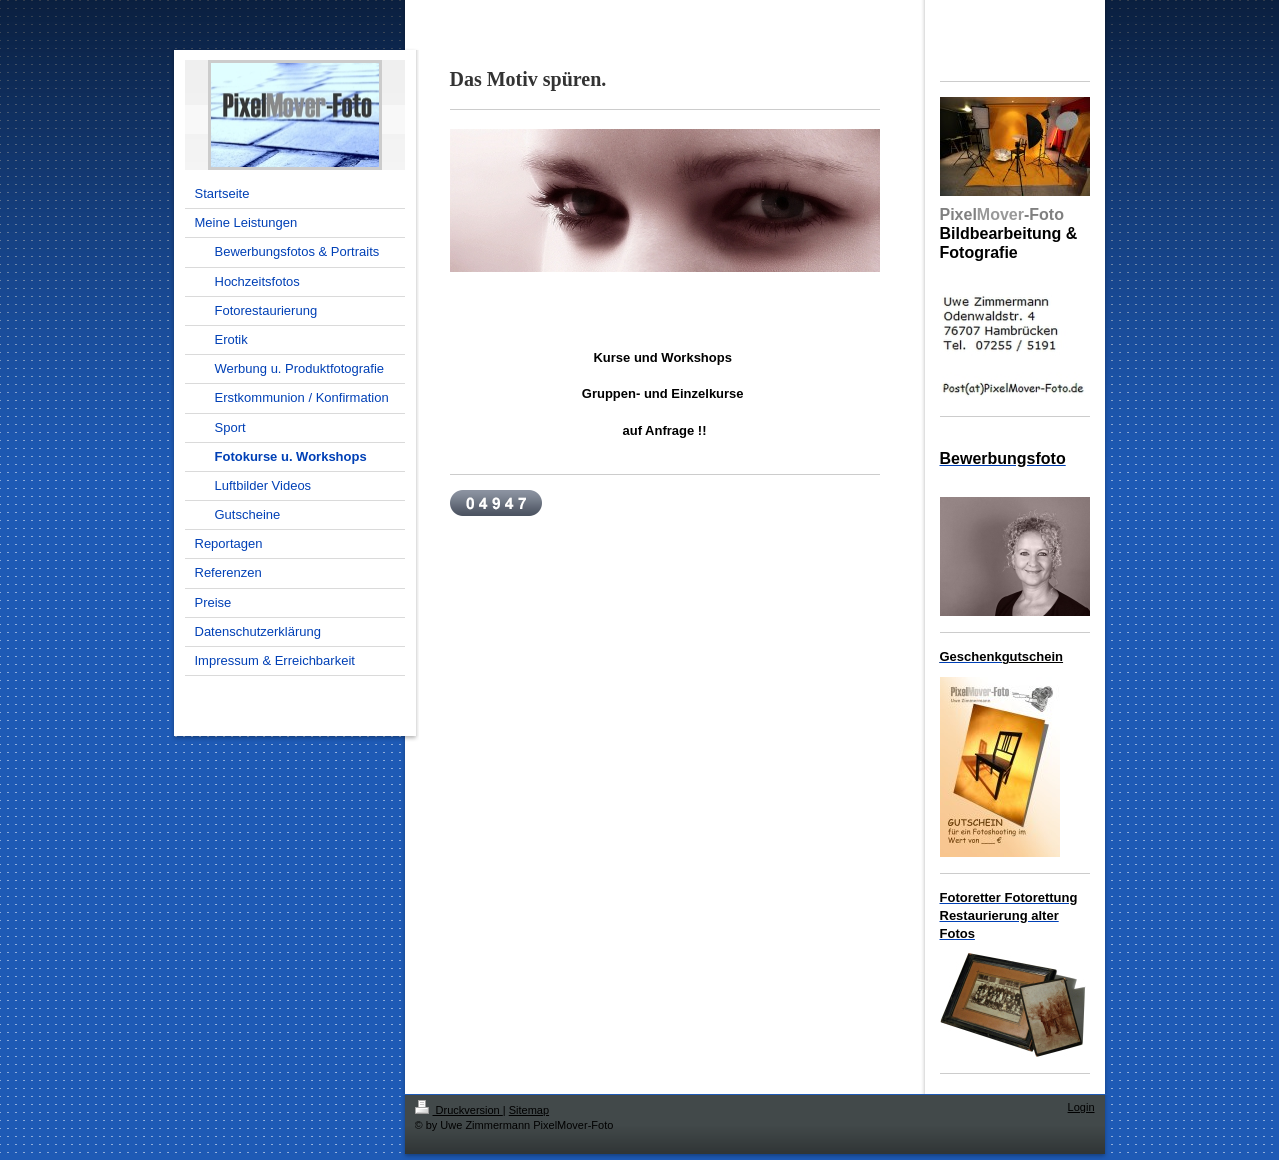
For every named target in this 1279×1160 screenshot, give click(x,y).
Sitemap (529, 1110)
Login (1081, 1107)
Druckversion (459, 1110)
